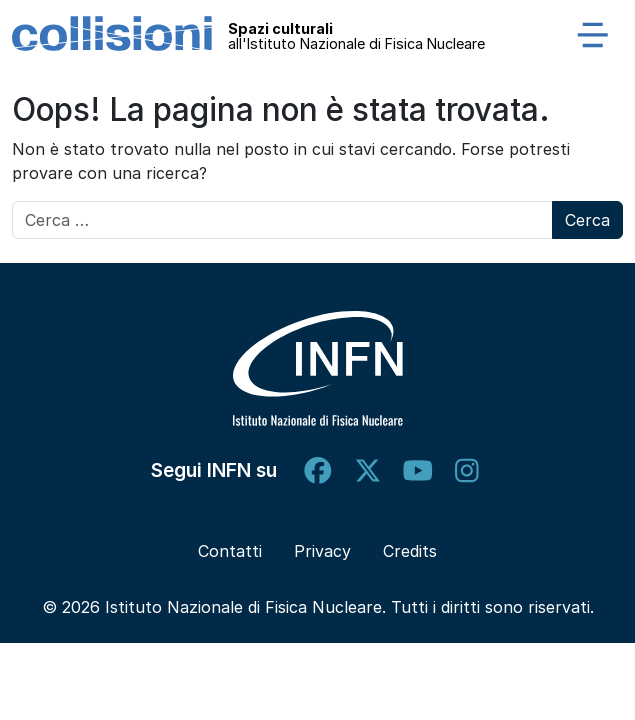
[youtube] (418, 470)
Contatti (230, 551)
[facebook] (318, 470)
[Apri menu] (593, 34)
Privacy (322, 551)
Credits (410, 551)
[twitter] (368, 470)
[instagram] (467, 470)
